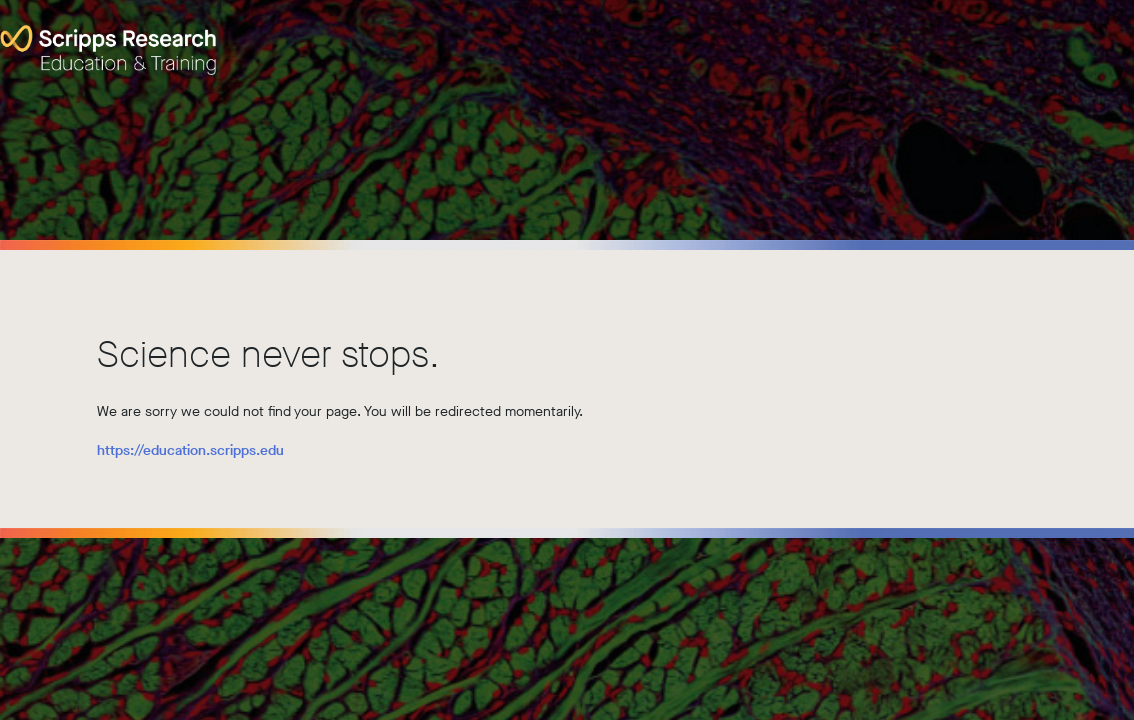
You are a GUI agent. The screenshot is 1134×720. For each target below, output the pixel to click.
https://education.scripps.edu (190, 450)
